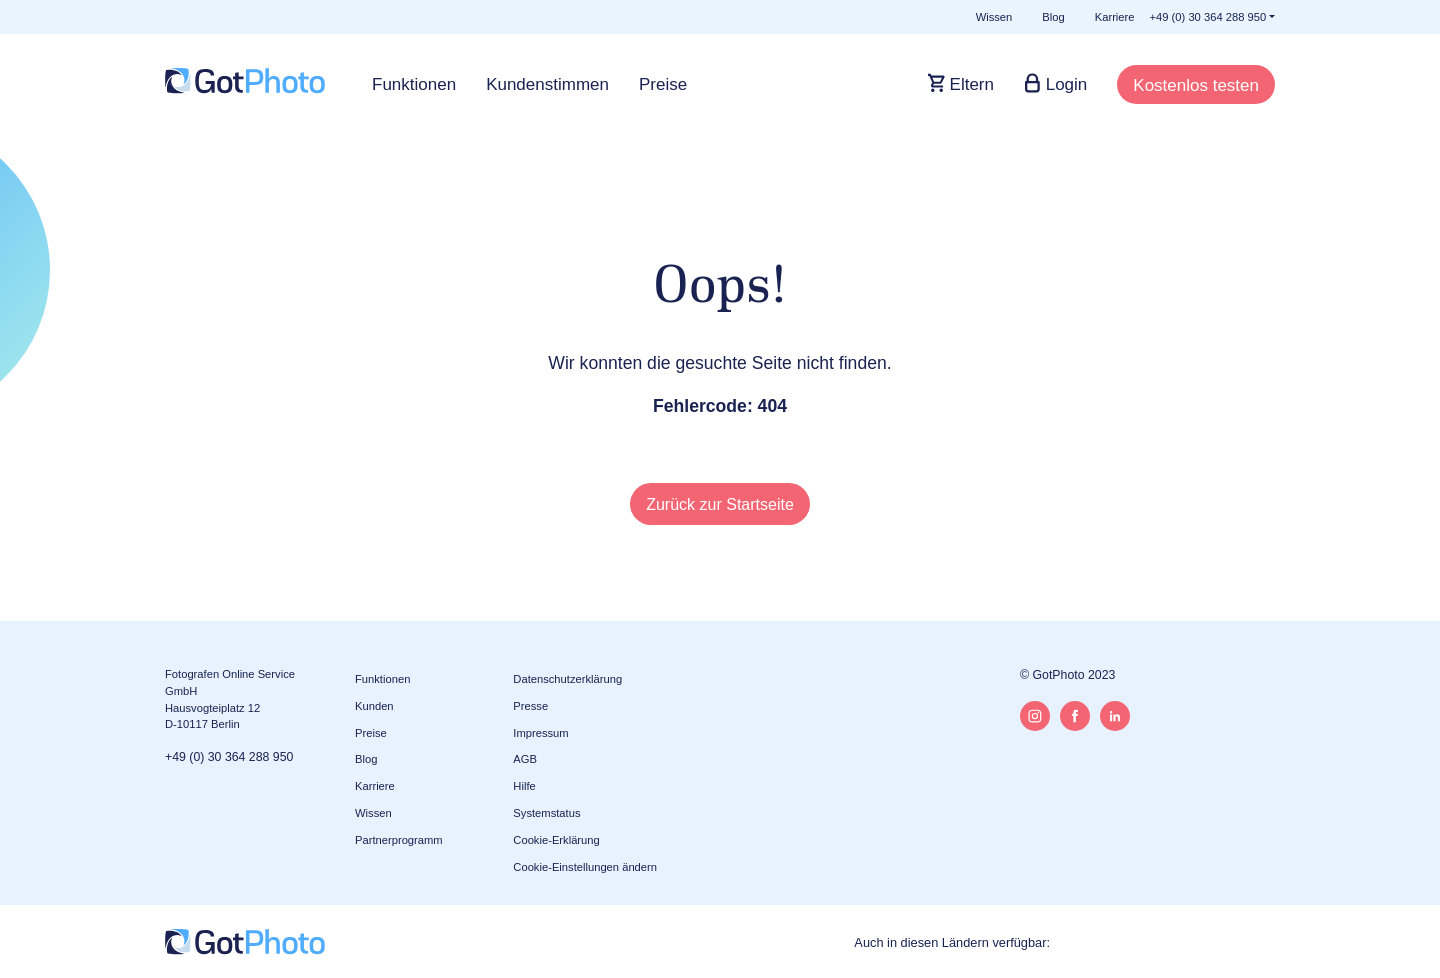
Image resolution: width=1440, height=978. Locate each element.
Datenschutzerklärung (567, 679)
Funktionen (414, 84)
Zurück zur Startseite (720, 504)
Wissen (994, 17)
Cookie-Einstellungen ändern (585, 867)
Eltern (969, 84)
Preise (663, 84)
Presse (530, 706)
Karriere (1115, 17)
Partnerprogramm (399, 840)
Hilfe (524, 786)
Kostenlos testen (1196, 85)
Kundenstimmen (547, 84)
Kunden (374, 706)
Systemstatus (546, 813)
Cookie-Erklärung (556, 840)
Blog (1053, 17)
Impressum (540, 733)
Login (1064, 84)
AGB (525, 759)
